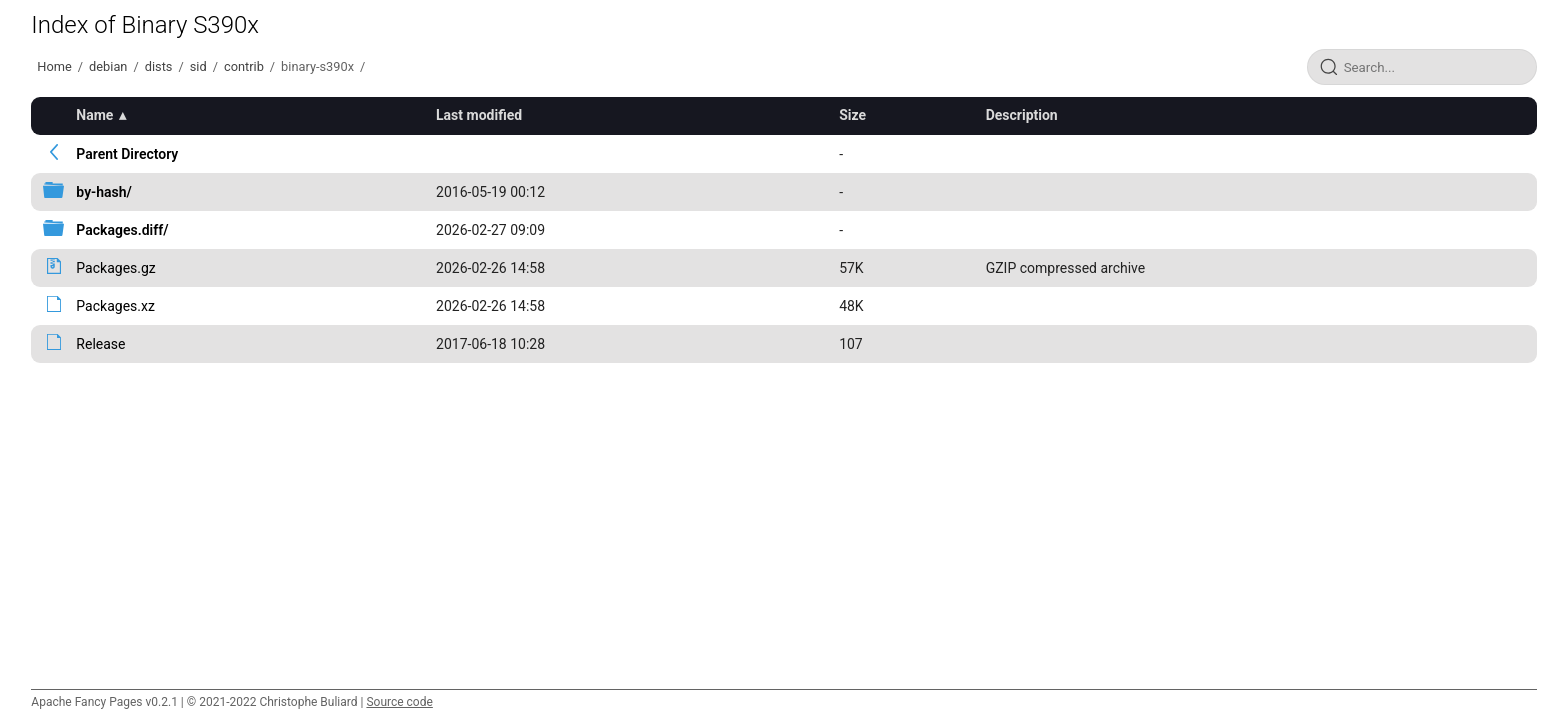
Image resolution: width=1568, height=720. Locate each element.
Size (852, 115)
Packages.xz (115, 306)
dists (159, 66)
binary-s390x (317, 66)
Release (100, 344)
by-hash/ (104, 192)
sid (198, 66)
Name (94, 115)
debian (108, 66)
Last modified (479, 115)
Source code (399, 702)
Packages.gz (115, 268)
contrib (244, 66)
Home (54, 66)
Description (1022, 115)
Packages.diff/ (122, 230)
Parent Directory (127, 154)
